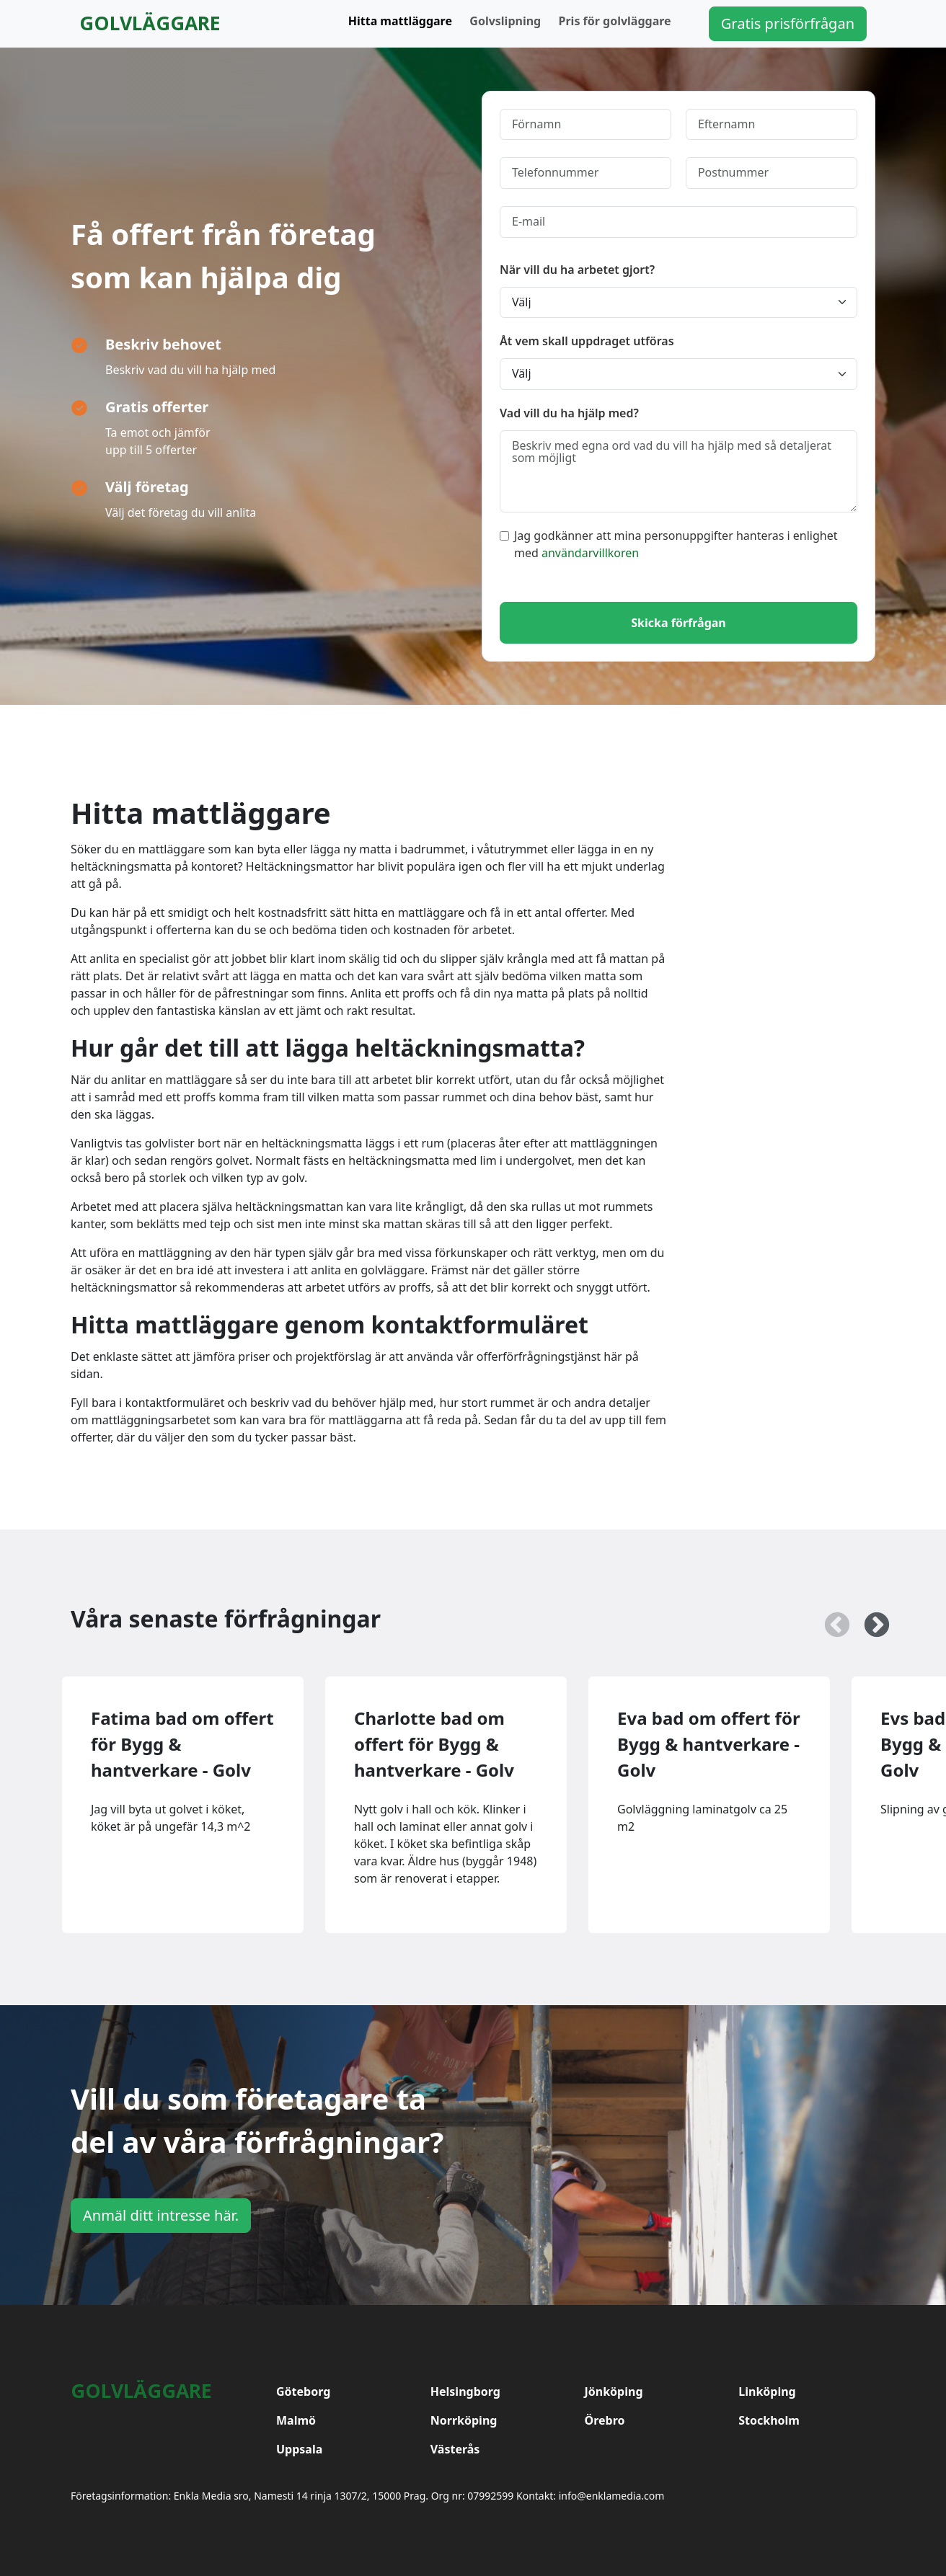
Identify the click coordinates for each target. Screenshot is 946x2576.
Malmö (296, 2420)
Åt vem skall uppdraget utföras (587, 341)
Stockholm (769, 2420)
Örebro (605, 2420)
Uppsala (299, 2449)
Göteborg (303, 2391)
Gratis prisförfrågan (787, 23)
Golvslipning (505, 21)
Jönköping (614, 2391)
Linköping (766, 2391)
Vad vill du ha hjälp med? (569, 413)
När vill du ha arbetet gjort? (577, 269)
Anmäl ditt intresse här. (161, 2215)
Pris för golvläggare (615, 21)
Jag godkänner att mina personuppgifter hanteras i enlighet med (669, 544)
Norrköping (464, 2420)
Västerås (455, 2449)
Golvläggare (150, 23)
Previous (830, 1619)
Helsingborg (465, 2391)
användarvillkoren (590, 553)
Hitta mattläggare (400, 21)
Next (869, 1619)
